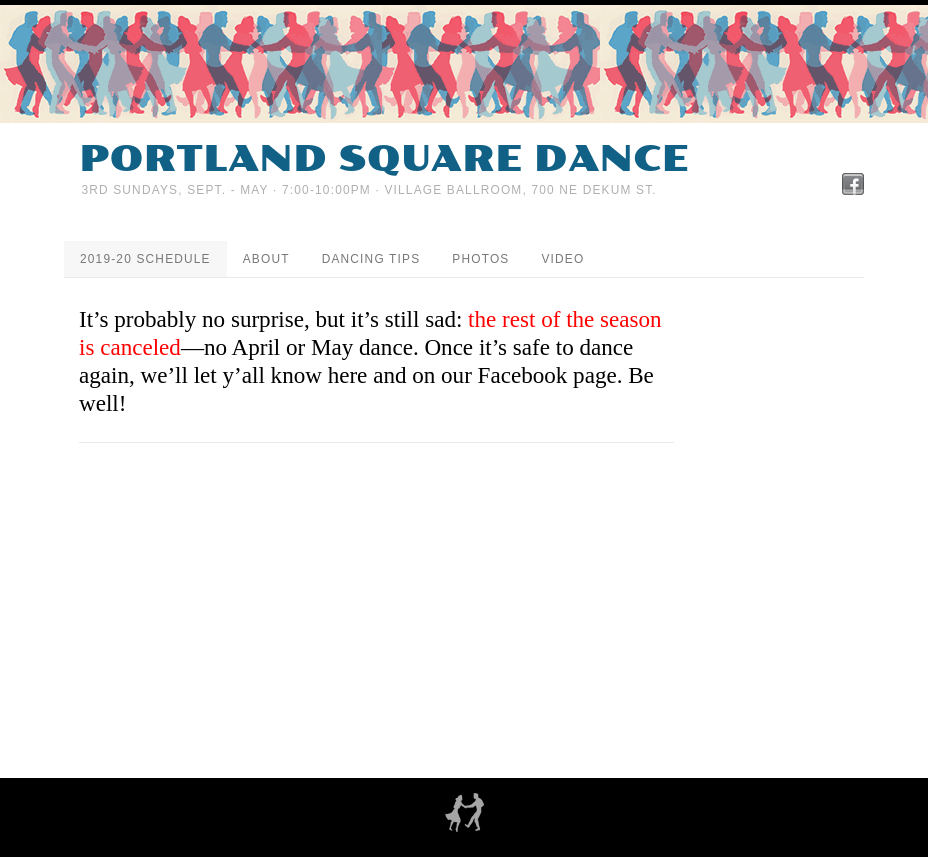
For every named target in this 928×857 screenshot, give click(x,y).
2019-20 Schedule (145, 259)
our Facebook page (529, 375)
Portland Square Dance (384, 159)
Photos (480, 259)
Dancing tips (371, 259)
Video (562, 259)
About (266, 259)
